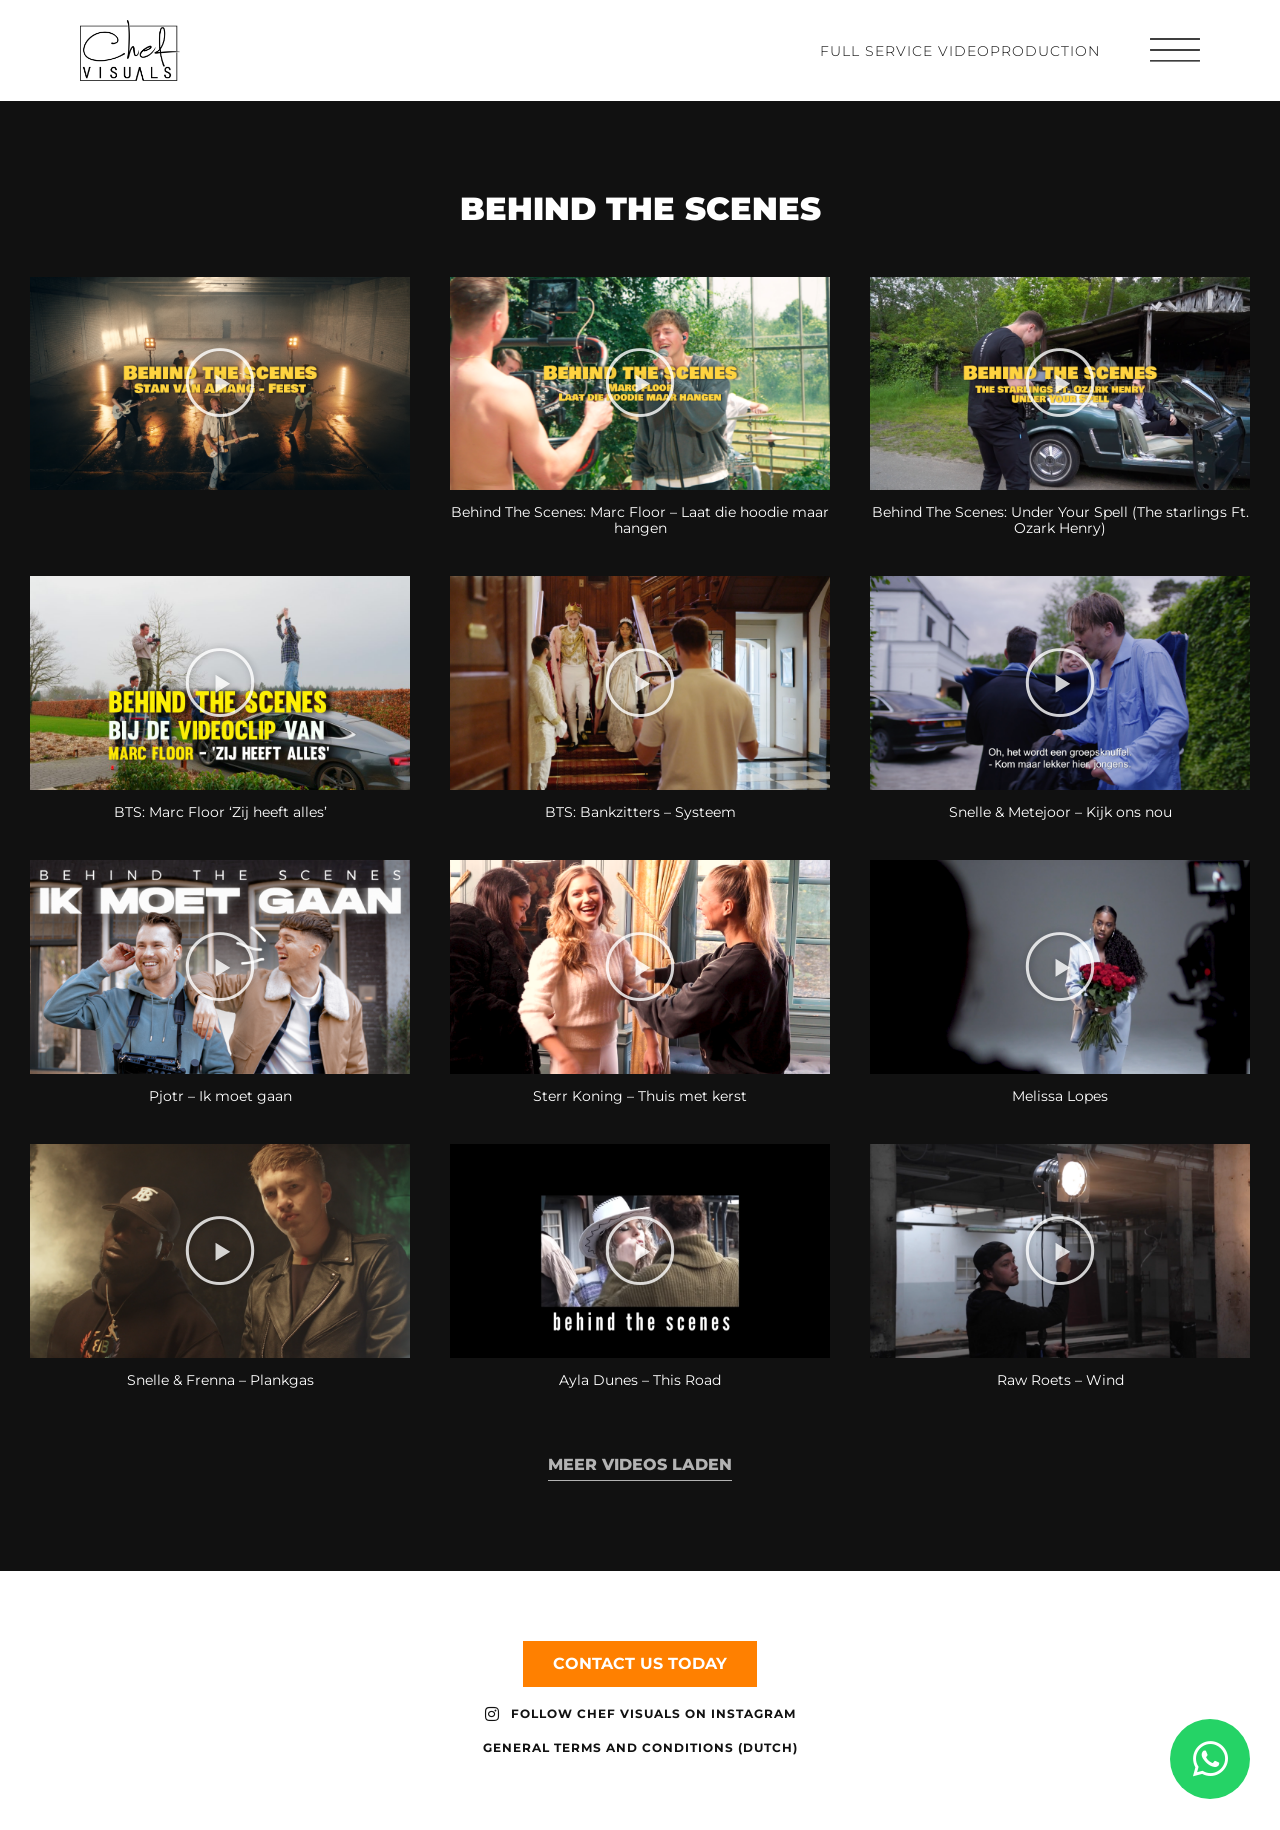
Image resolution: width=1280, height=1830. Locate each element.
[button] (220, 398)
